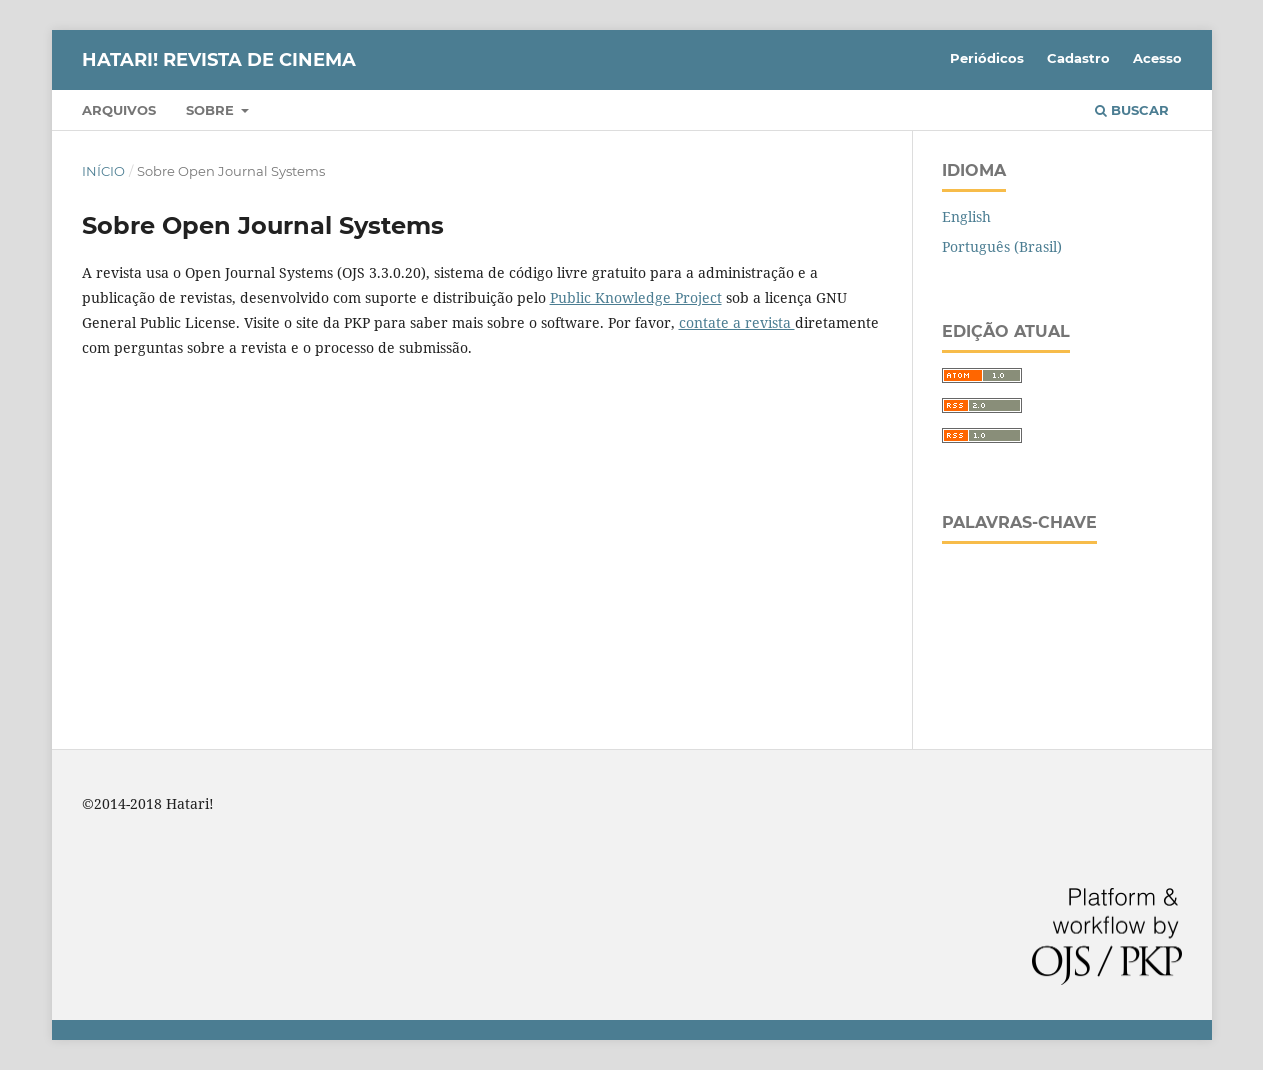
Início (103, 171)
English (966, 216)
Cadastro (1078, 58)
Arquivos (119, 110)
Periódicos (987, 58)
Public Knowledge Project (636, 297)
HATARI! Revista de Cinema (219, 60)
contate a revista (737, 322)
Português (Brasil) (1002, 246)
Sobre (212, 110)
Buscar (1132, 110)
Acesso (1157, 58)
